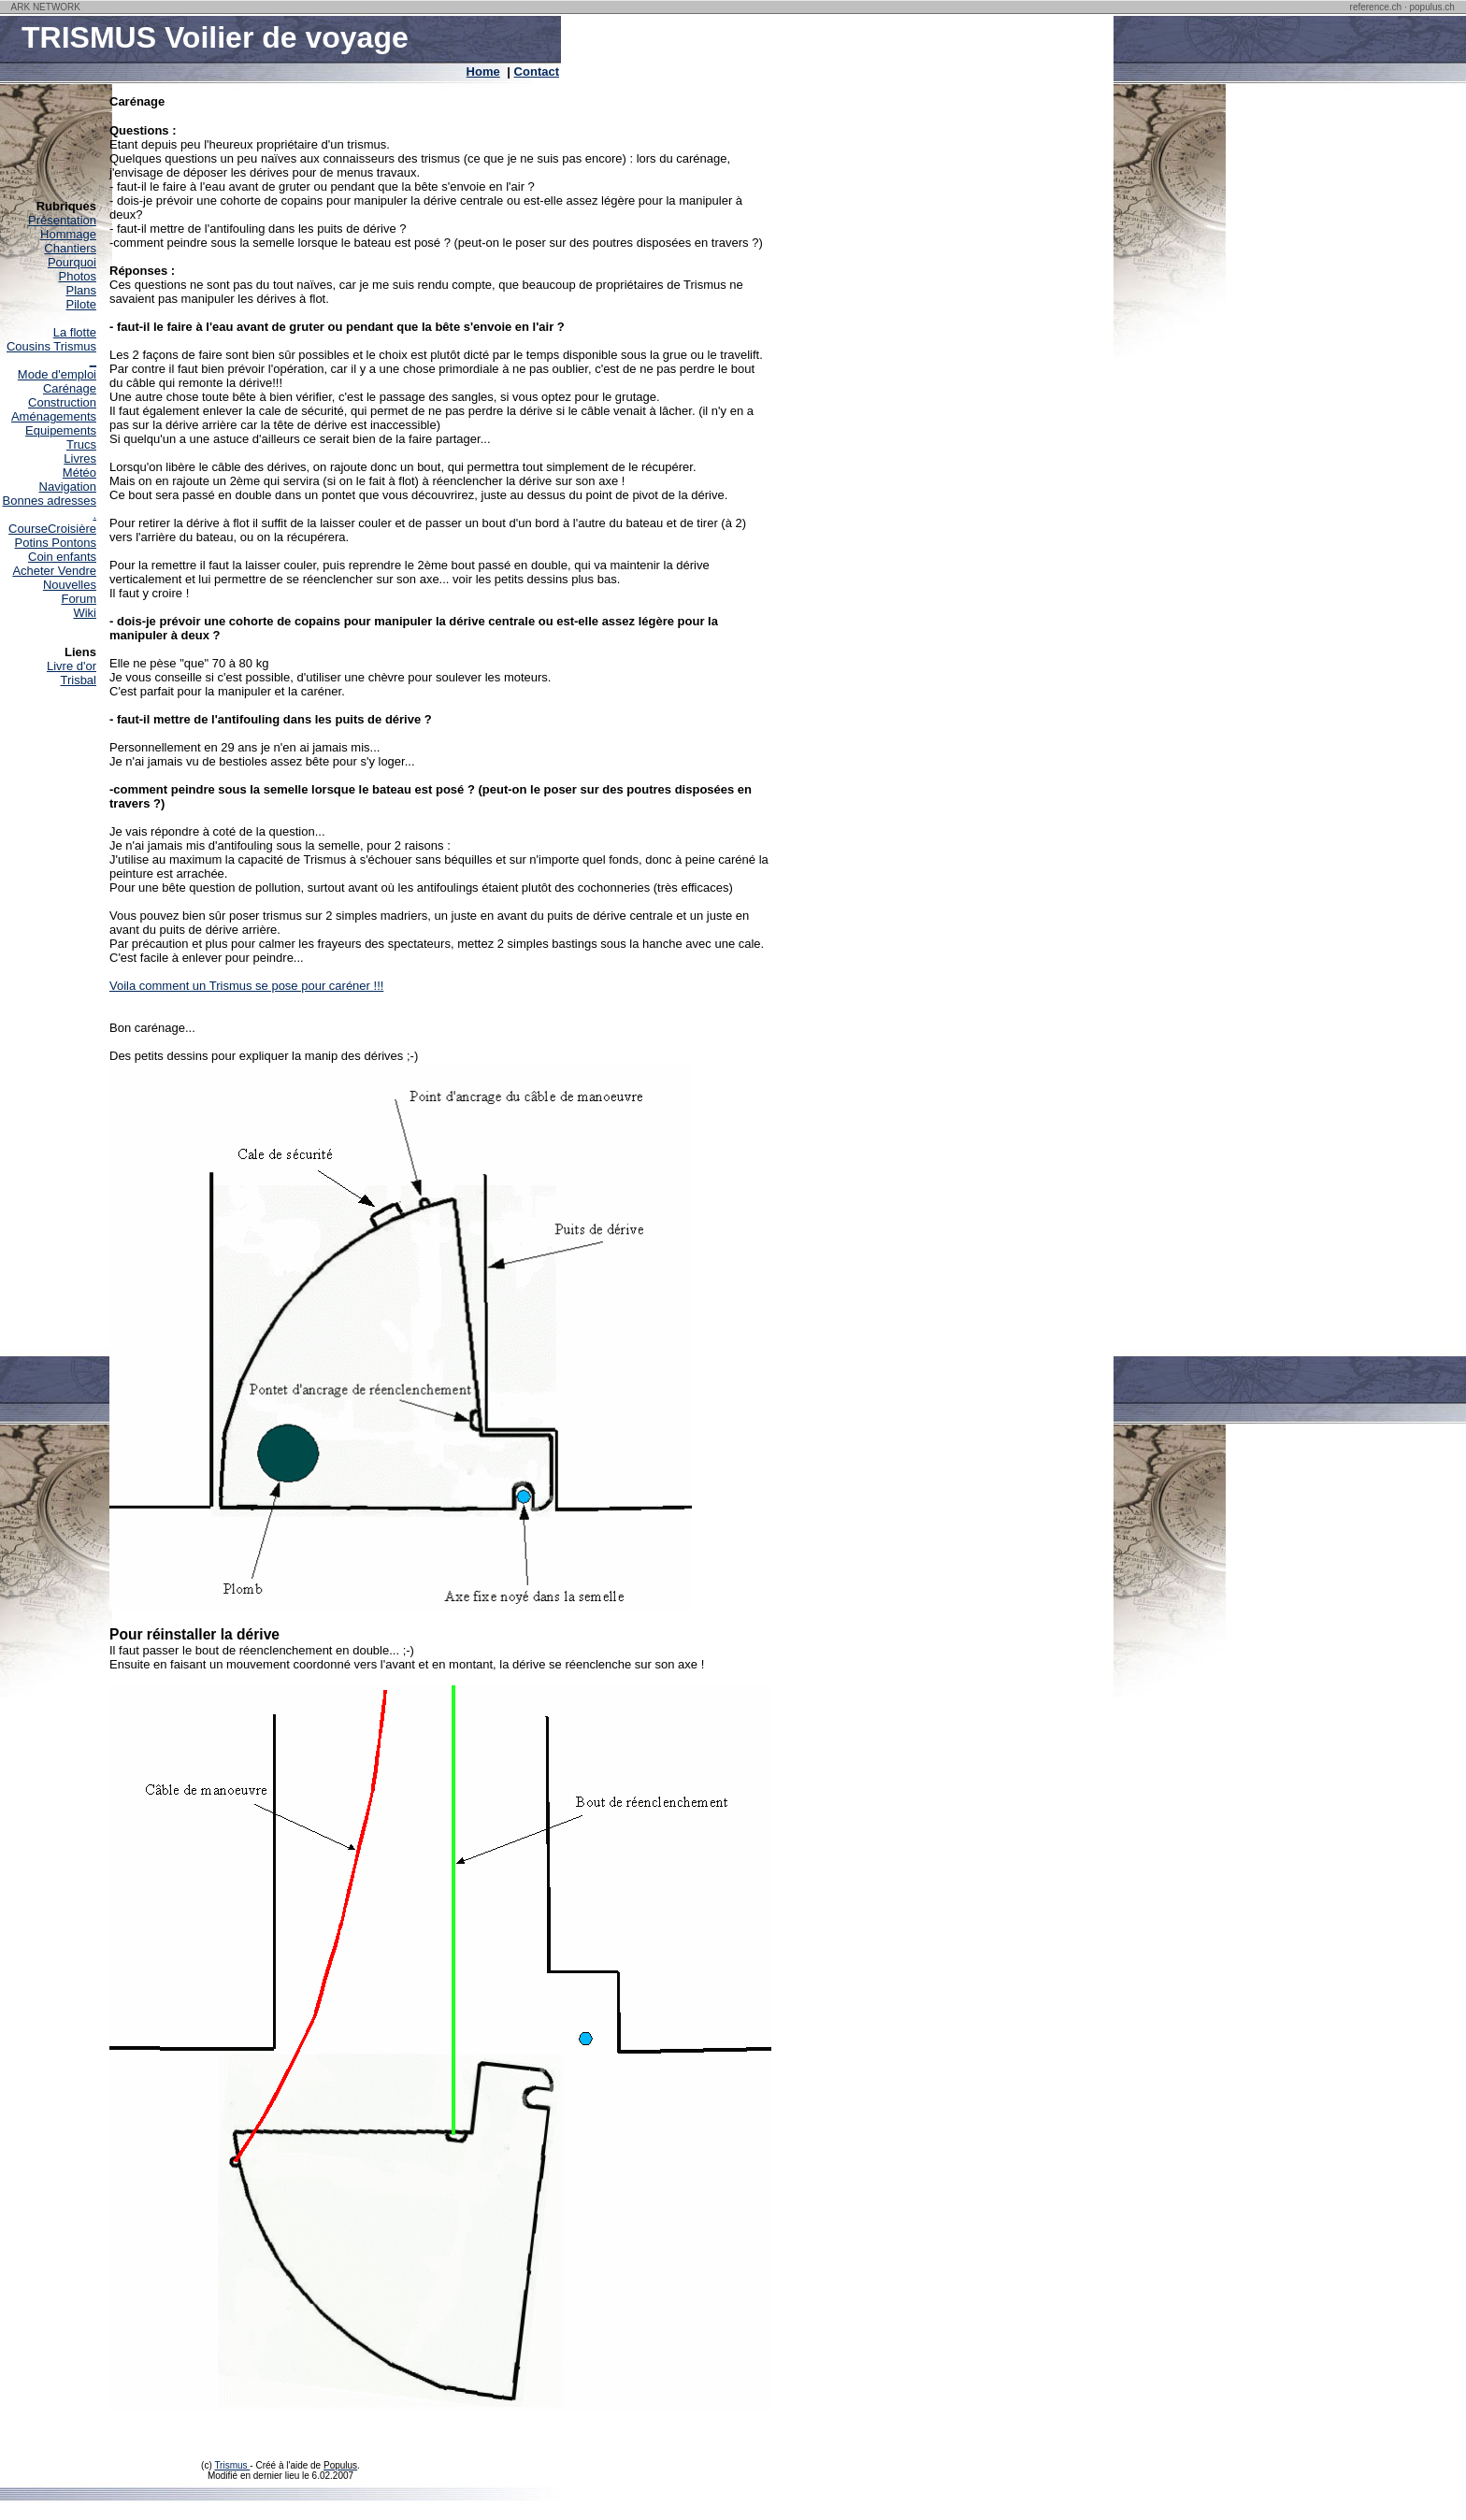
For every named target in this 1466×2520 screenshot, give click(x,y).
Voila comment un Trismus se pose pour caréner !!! (246, 986)
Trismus (232, 2465)
